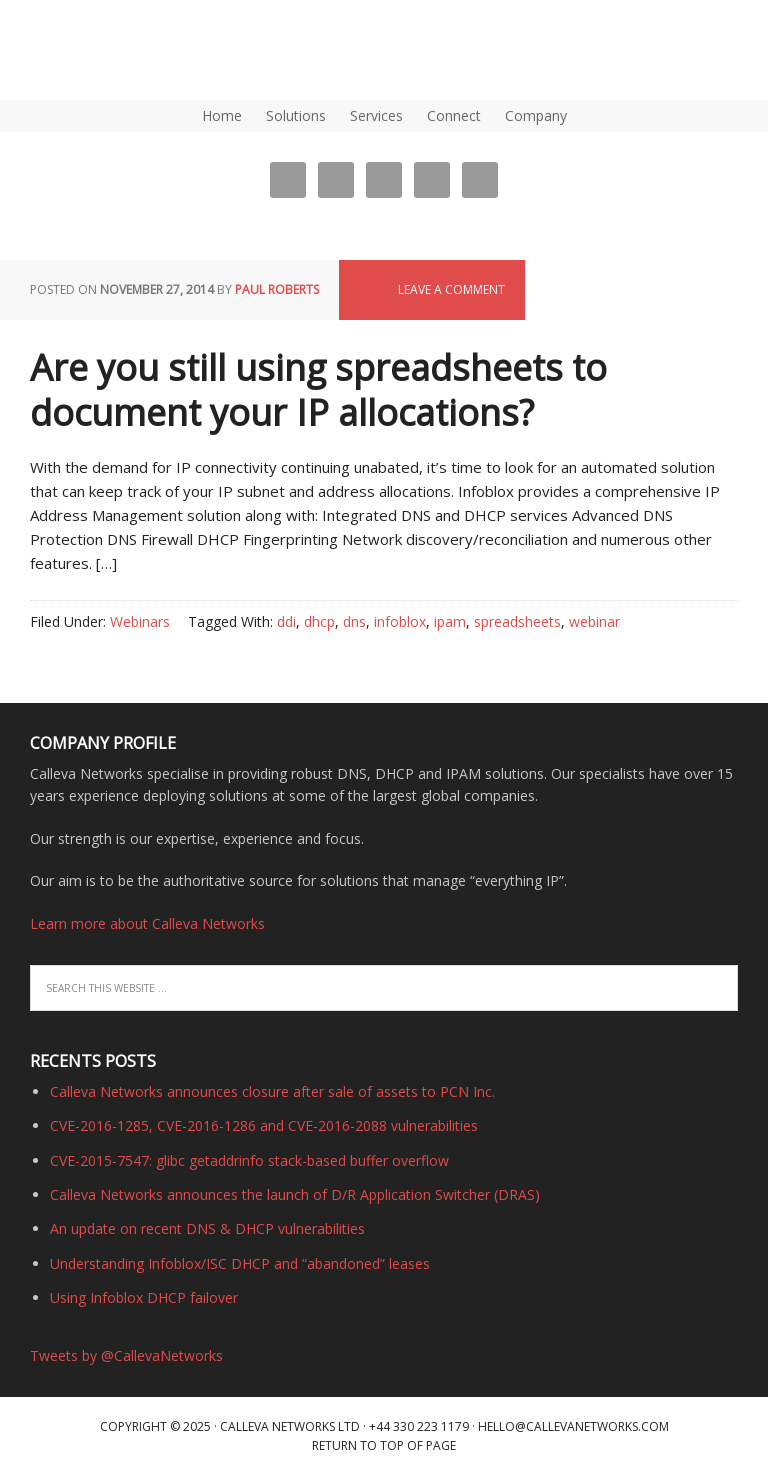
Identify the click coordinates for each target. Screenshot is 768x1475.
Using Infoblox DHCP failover (144, 1297)
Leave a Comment (451, 289)
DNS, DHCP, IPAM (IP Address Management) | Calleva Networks (95, 50)
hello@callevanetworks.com (573, 1426)
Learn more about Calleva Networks (147, 923)
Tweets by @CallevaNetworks (126, 1355)
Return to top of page (384, 1445)
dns (354, 621)
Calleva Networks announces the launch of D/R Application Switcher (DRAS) (295, 1194)
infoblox (400, 621)
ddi (286, 621)
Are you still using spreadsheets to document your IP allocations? (318, 390)
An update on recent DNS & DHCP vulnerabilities (207, 1228)
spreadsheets (517, 621)
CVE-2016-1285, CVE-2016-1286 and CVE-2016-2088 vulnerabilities (264, 1125)
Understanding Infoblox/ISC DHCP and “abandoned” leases (240, 1263)
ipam (450, 621)
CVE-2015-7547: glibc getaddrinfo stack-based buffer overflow (249, 1160)
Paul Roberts (277, 289)
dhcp (319, 621)
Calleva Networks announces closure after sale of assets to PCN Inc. (272, 1091)
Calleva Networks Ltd (290, 1426)
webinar (594, 621)
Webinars (140, 621)
